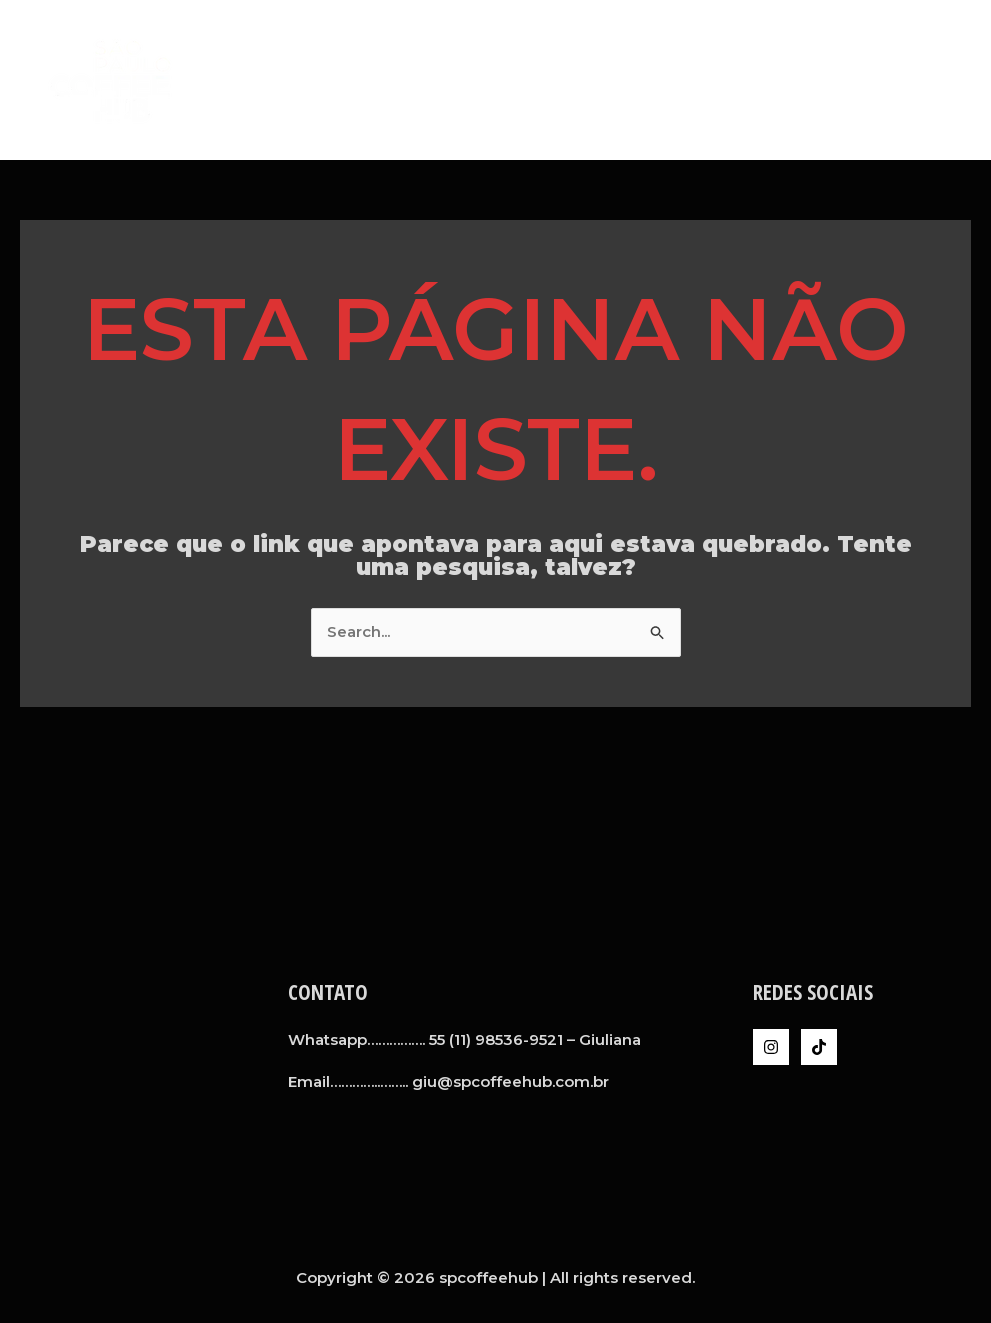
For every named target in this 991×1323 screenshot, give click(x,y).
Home (535, 79)
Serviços (701, 79)
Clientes (797, 79)
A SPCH (612, 79)
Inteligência (908, 79)
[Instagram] (771, 1047)
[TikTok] (819, 1047)
